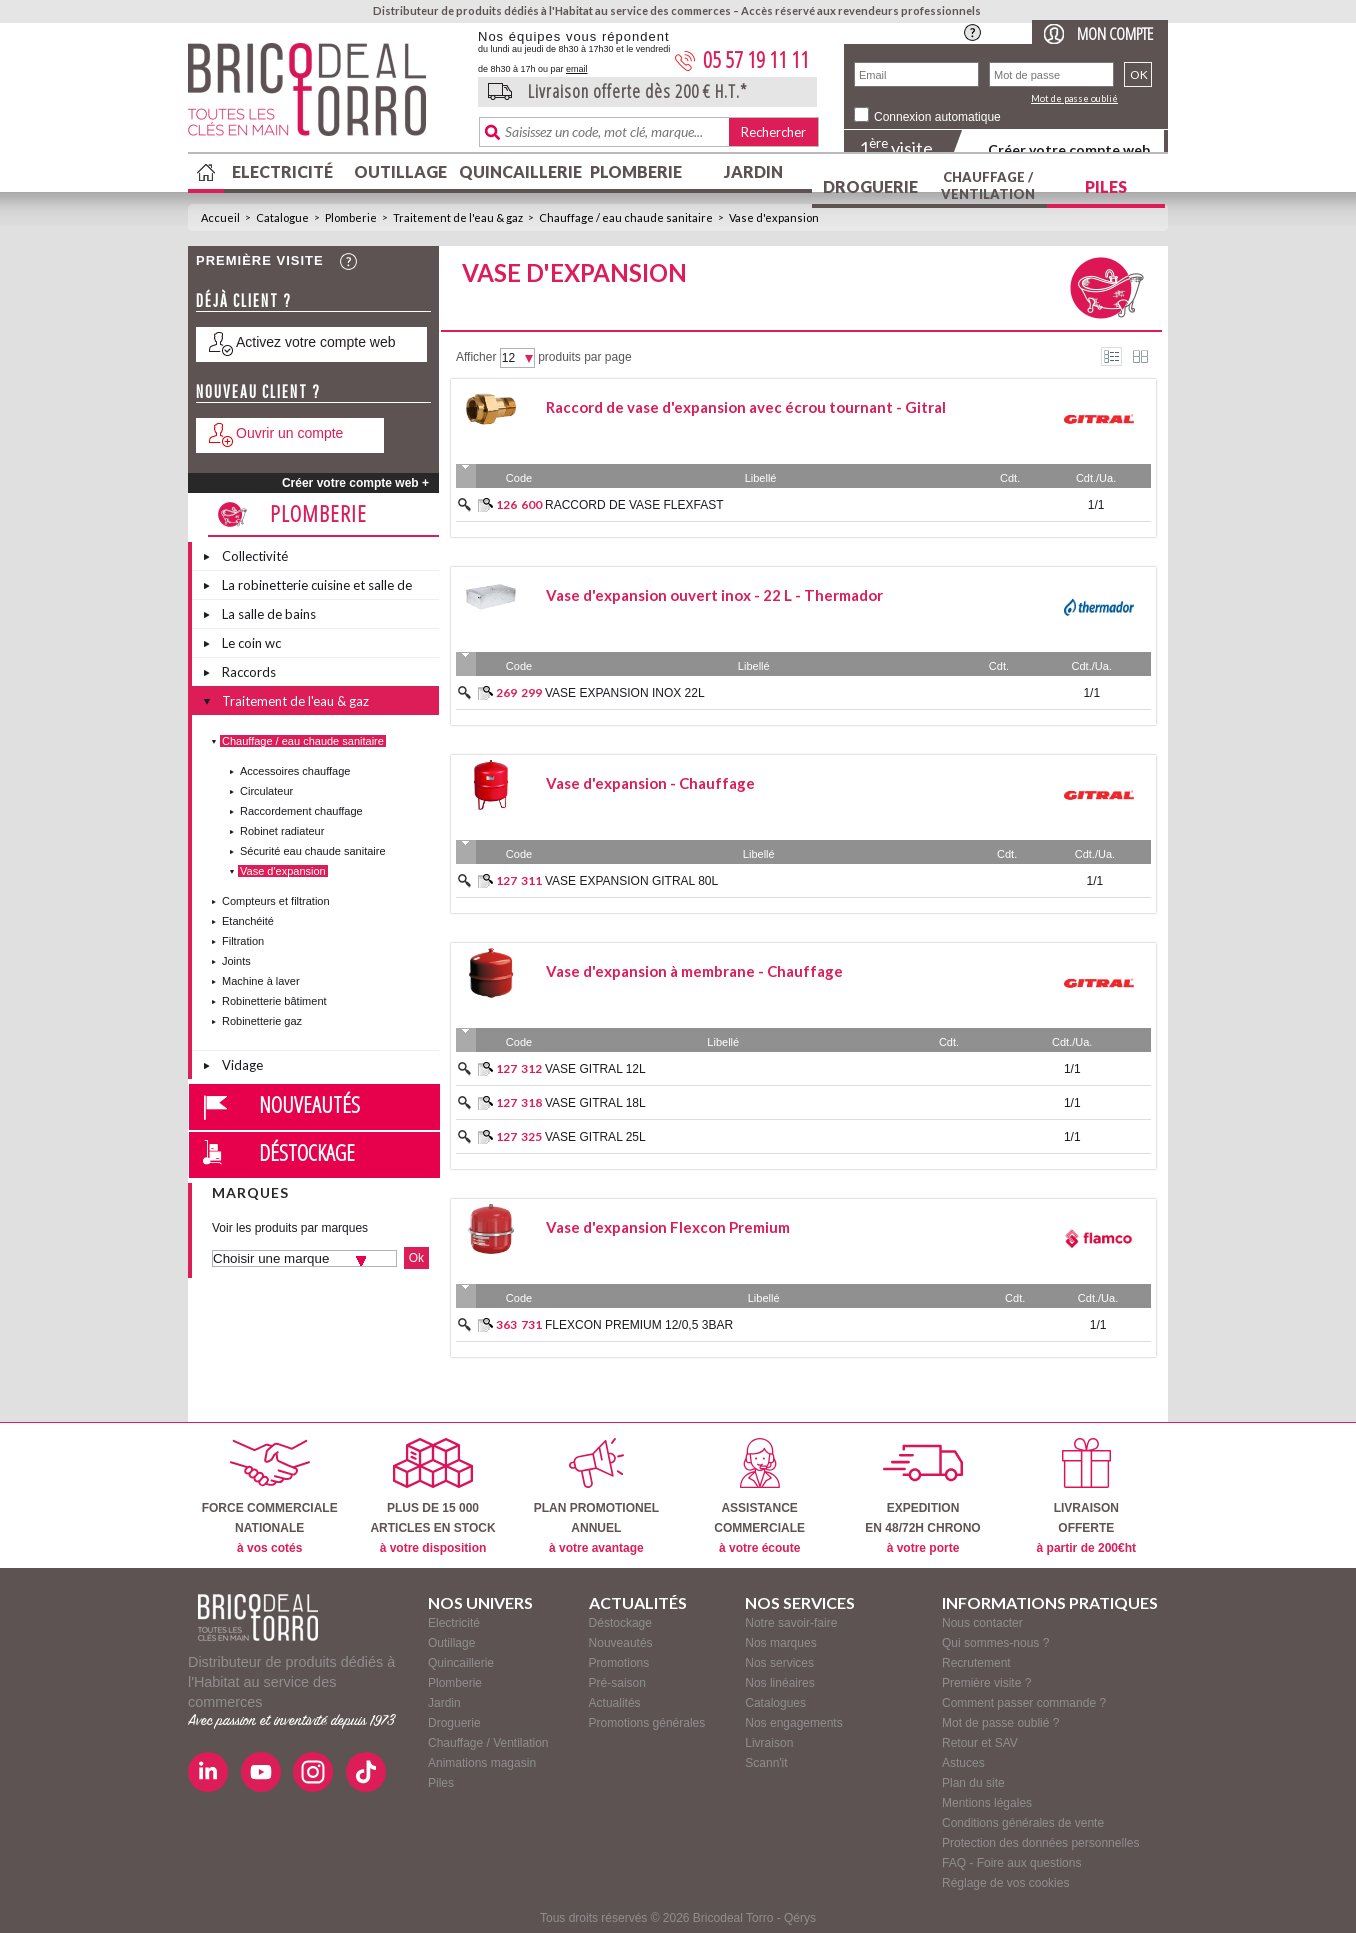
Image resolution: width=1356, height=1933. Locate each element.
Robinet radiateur (282, 831)
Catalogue (282, 217)
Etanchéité (248, 921)
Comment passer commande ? (1024, 1703)
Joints (236, 961)
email (577, 69)
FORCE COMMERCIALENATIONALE (270, 1496)
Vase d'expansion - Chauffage (650, 783)
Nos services (779, 1663)
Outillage (400, 171)
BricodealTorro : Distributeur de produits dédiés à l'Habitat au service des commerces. (325, 96)
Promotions (619, 1663)
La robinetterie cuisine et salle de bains (317, 588)
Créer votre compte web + (355, 483)
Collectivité (255, 556)
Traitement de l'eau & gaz (458, 217)
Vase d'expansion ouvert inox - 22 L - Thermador (714, 595)
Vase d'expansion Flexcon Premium (668, 1227)
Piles (1106, 186)
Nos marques (780, 1643)
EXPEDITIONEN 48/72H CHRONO (922, 1496)
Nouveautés (309, 1104)
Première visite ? (986, 1683)
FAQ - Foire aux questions (1011, 1863)
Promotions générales (647, 1723)
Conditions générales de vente (1023, 1823)
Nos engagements (793, 1723)
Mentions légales (987, 1803)
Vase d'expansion (774, 217)
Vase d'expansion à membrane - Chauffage (694, 971)
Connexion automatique (937, 117)
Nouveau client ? (258, 391)
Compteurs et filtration (276, 901)
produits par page (584, 357)
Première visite (260, 260)
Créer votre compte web (1069, 149)
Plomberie (636, 171)
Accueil (220, 217)
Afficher (476, 357)
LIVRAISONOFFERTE (1086, 1496)
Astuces (963, 1763)
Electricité (282, 171)
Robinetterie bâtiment (274, 1001)
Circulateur (266, 791)
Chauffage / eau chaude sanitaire (626, 217)
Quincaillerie (518, 171)
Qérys (800, 1918)
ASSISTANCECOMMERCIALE (759, 1496)
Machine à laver (261, 981)
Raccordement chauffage (301, 811)
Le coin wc (251, 643)
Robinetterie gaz (262, 1021)
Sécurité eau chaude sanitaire (313, 851)
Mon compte (1115, 33)
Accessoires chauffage (295, 771)
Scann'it (766, 1763)
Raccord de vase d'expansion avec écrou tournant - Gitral (746, 407)
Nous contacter (982, 1623)
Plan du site (973, 1783)
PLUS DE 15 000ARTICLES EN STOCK (432, 1496)
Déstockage (307, 1152)
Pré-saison (617, 1683)
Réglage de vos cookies (1005, 1883)
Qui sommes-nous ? (995, 1643)
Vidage (242, 1065)
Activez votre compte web (316, 342)
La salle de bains (269, 614)
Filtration (243, 941)
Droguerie (870, 186)
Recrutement (976, 1663)
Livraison (769, 1743)
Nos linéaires (779, 1683)
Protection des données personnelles (1040, 1843)
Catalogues (775, 1703)
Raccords (249, 672)
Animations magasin (482, 1763)
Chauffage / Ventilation (988, 185)
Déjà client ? (244, 300)
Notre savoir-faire (791, 1623)
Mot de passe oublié (1074, 98)
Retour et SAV (980, 1743)
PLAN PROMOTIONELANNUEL (596, 1496)
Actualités (615, 1703)
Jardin (753, 171)
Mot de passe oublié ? (1000, 1723)
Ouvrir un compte (289, 433)
